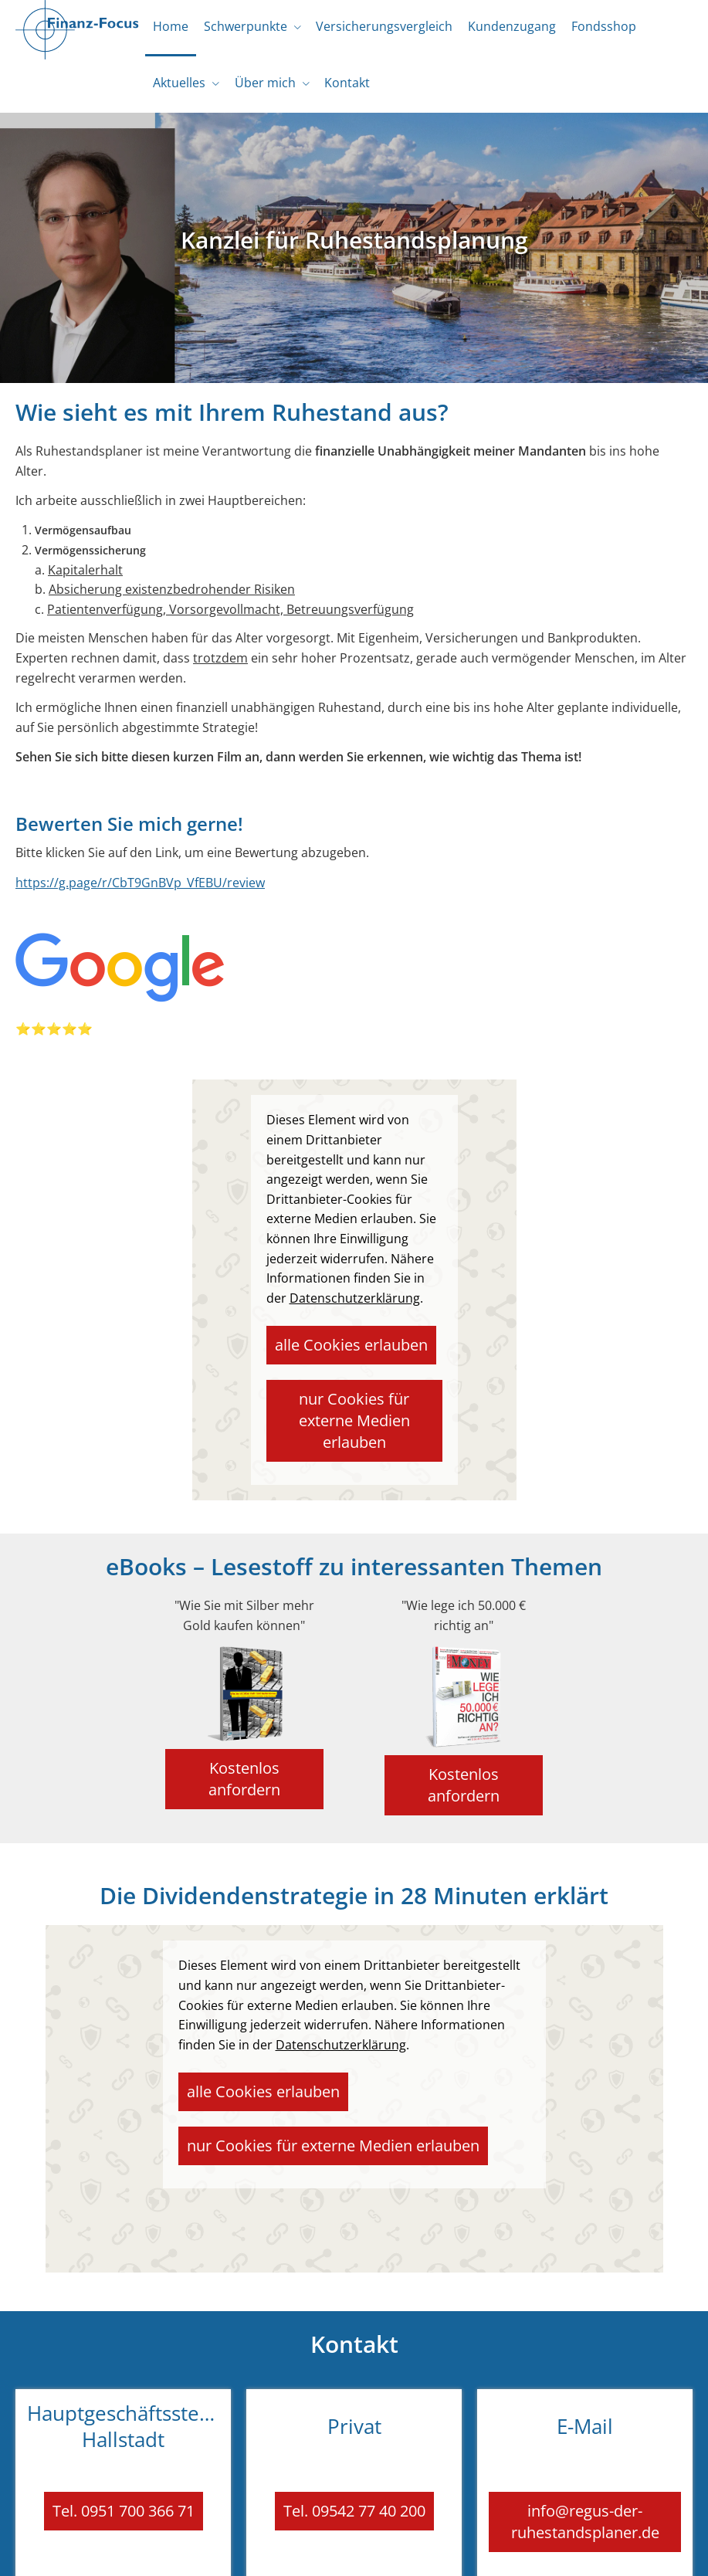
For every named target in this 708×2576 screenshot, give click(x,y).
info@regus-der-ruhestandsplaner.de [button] (585, 2447)
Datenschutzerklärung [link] (355, 1308)
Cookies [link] (567, 2550)
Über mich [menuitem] (258, 91)
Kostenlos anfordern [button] (243, 1727)
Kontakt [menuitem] (336, 91)
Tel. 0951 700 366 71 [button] (123, 2439)
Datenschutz (335, 2550)
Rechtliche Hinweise (242, 2550)
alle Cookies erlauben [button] (334, 1351)
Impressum (151, 2550)
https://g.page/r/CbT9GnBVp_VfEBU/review (140, 893)
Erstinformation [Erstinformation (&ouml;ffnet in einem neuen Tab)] (418, 2550)
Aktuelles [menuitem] (177, 91)
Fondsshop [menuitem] (583, 29)
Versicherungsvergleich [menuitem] (373, 29)
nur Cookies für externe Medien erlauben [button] (358, 1403)
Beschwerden (503, 2550)
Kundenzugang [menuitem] (496, 29)
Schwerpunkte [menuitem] (238, 29)
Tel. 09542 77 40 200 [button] (354, 2439)
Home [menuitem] (168, 29)
